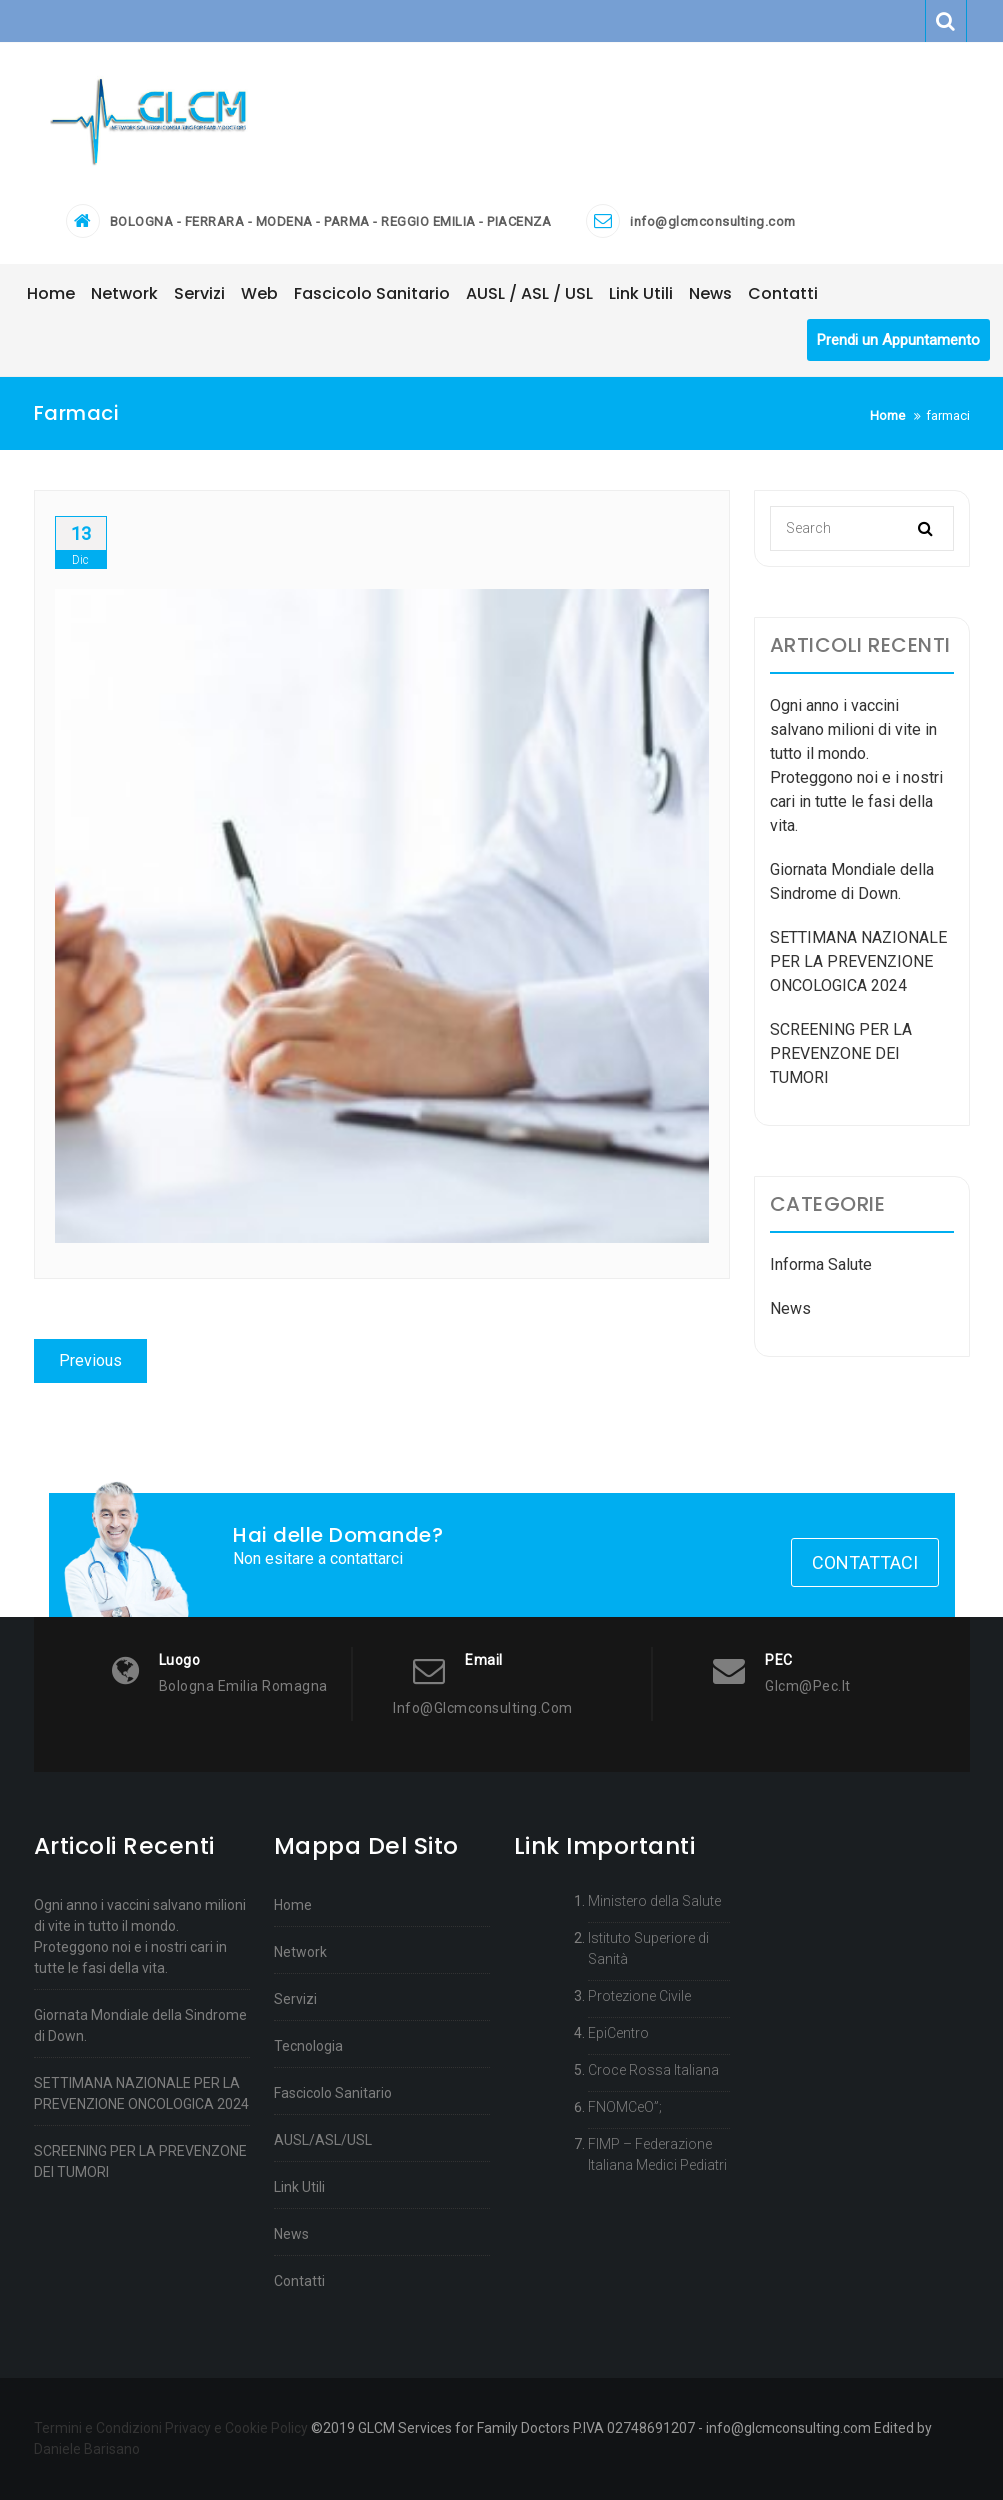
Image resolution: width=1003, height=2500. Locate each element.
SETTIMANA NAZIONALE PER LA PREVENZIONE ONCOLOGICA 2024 (858, 961)
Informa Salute (821, 1264)
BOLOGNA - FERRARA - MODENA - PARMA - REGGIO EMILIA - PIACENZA (331, 221)
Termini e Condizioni (98, 2428)
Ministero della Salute (654, 1901)
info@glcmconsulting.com (713, 221)
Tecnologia (308, 2046)
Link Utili (299, 2187)
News (790, 1308)
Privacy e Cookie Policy (236, 2428)
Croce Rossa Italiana (653, 2070)
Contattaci (865, 1562)
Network (300, 1952)
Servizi (295, 1999)
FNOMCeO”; (625, 2107)
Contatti (299, 2281)
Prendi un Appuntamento (898, 340)
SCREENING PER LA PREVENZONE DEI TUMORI (841, 1053)
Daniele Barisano (87, 2449)
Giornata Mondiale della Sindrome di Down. (140, 2025)
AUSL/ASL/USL (323, 2140)
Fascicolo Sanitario (333, 2093)
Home (293, 1905)
